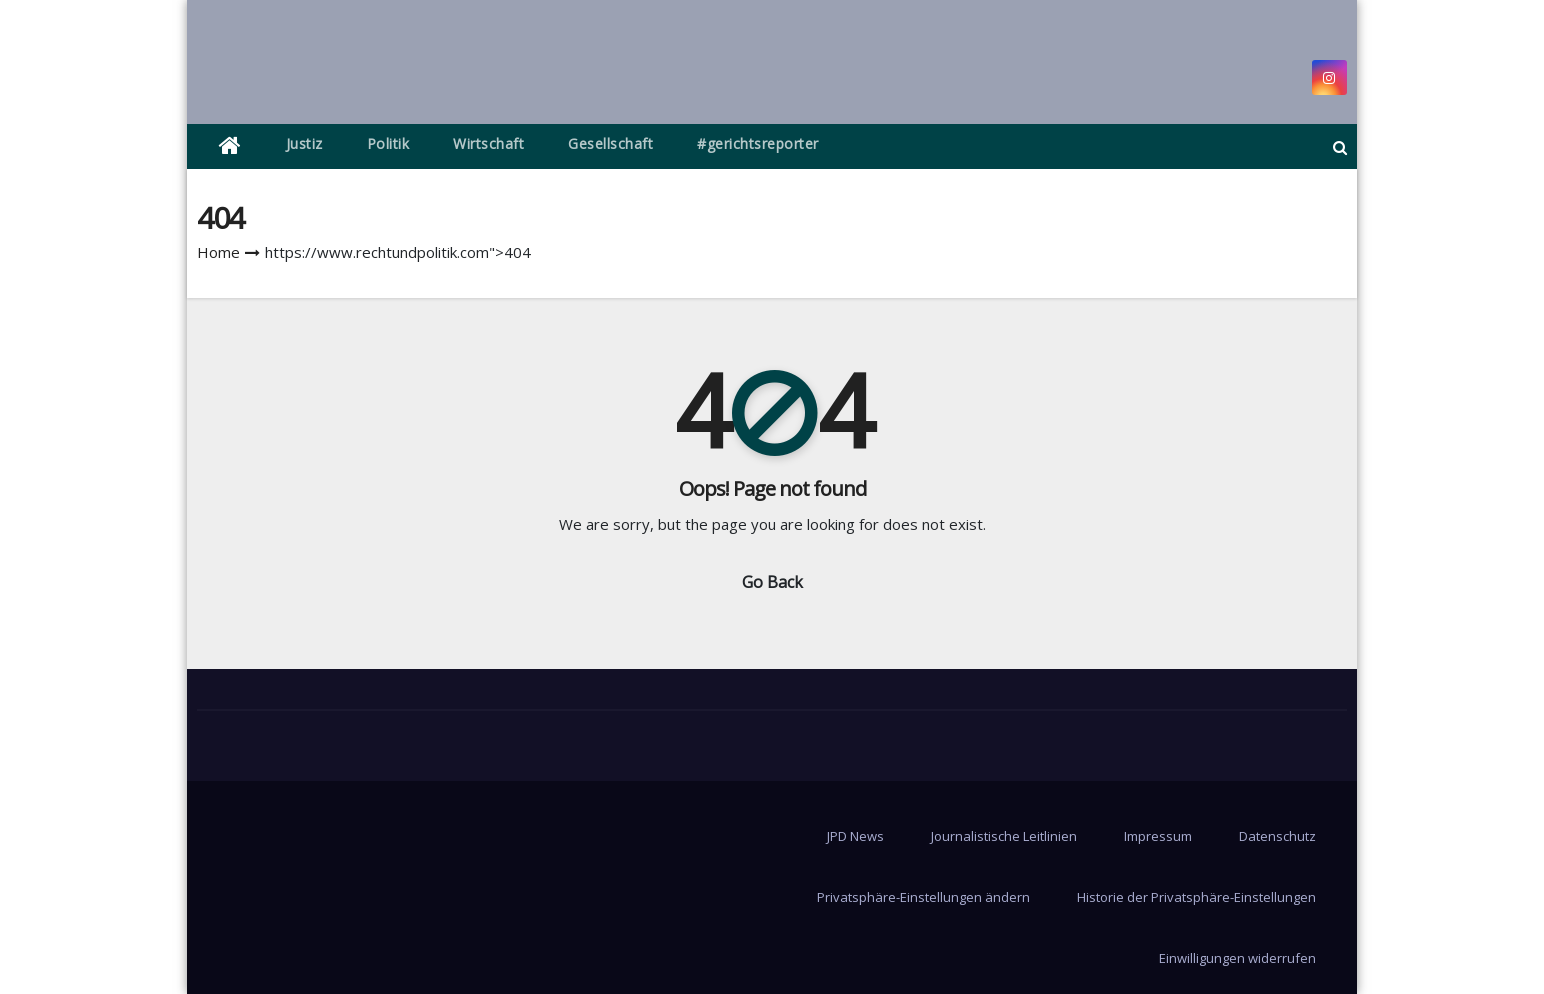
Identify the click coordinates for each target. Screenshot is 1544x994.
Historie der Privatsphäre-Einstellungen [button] (1196, 897)
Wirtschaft (488, 143)
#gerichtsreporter (758, 143)
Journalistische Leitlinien (1004, 836)
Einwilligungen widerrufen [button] (1237, 958)
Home (218, 252)
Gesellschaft (610, 143)
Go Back (772, 582)
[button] (1340, 147)
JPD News (855, 836)
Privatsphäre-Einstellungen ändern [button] (923, 897)
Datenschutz (1277, 836)
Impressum (1158, 836)
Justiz (304, 143)
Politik (388, 143)
